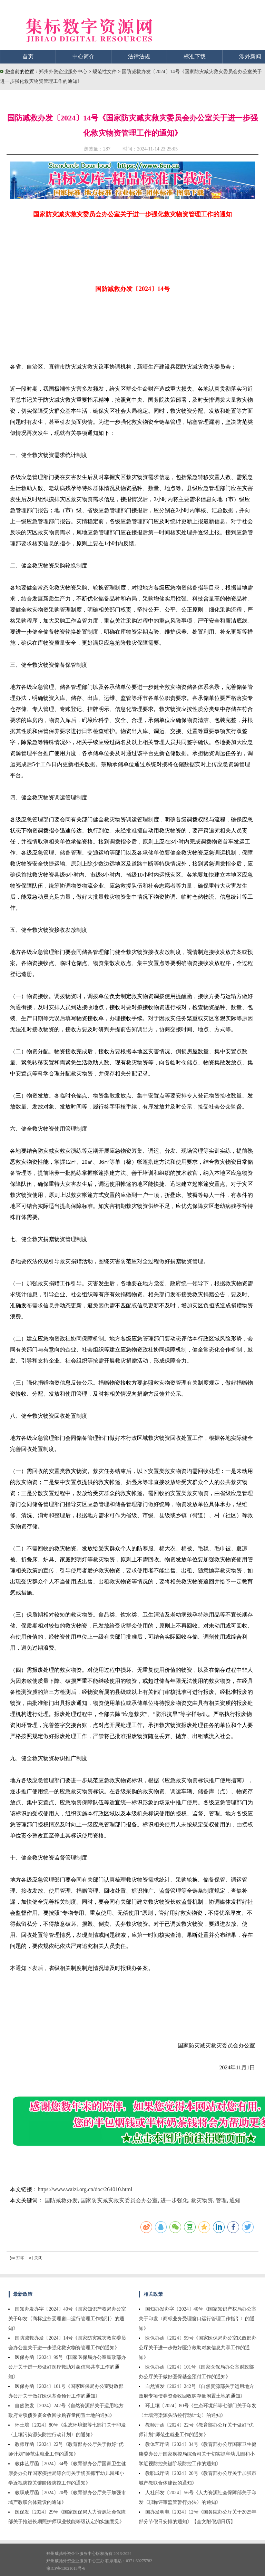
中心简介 (83, 56)
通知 (235, 2200)
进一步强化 (174, 2200)
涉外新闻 (250, 56)
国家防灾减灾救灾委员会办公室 (119, 2200)
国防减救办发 (61, 2200)
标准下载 (195, 56)
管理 (221, 2200)
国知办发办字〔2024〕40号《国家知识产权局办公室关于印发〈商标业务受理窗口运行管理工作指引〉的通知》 (67, 2318)
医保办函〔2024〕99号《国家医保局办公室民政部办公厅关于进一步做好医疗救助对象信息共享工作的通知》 (67, 2367)
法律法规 (139, 56)
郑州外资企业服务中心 (63, 71)
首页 (27, 56)
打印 (17, 2257)
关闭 (35, 2257)
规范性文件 (105, 71)
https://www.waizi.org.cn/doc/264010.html (85, 2189)
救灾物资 (202, 2200)
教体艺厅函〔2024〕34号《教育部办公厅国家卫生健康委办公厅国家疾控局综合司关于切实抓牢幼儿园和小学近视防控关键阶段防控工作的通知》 (67, 2473)
